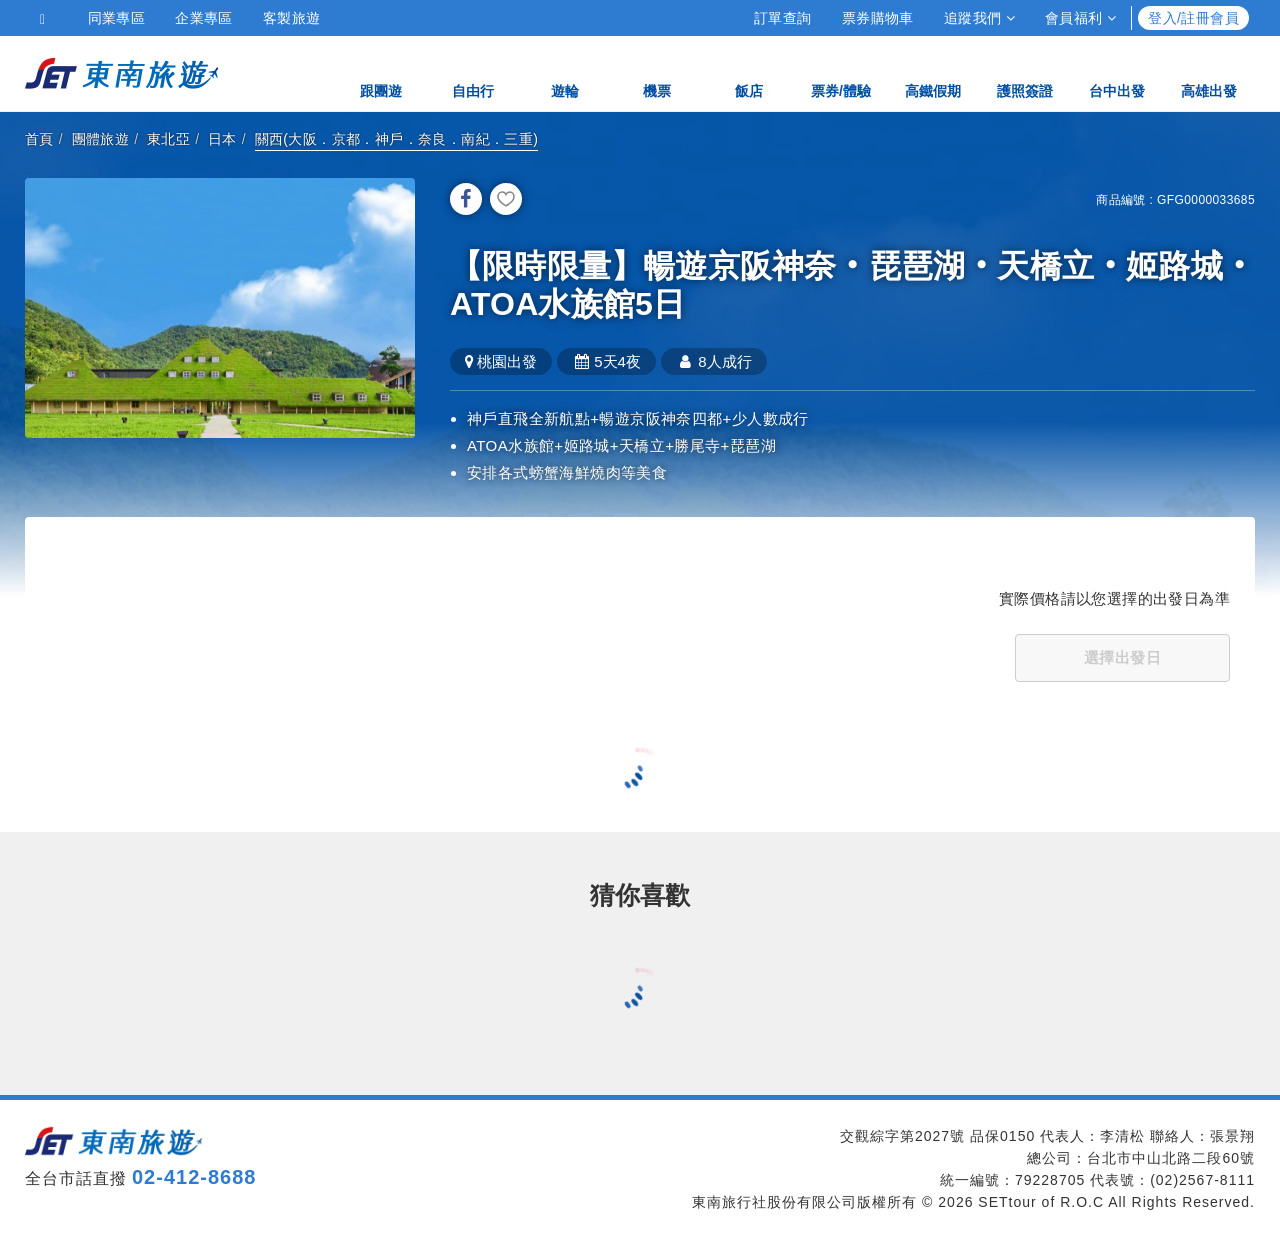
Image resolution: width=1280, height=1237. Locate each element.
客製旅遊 (292, 18)
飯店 (749, 72)
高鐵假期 (933, 72)
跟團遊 (381, 72)
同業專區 (117, 18)
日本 (222, 139)
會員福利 (1080, 18)
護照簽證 (1025, 72)
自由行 (473, 72)
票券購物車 (878, 18)
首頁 (39, 139)
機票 (657, 72)
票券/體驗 (841, 72)
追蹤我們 (979, 18)
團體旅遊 (101, 139)
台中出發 (1117, 72)
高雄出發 (1209, 72)
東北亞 (168, 139)
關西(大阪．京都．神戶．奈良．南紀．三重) (397, 139)
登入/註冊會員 (1193, 18)
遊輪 (565, 72)
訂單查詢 (783, 18)
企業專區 (204, 18)
